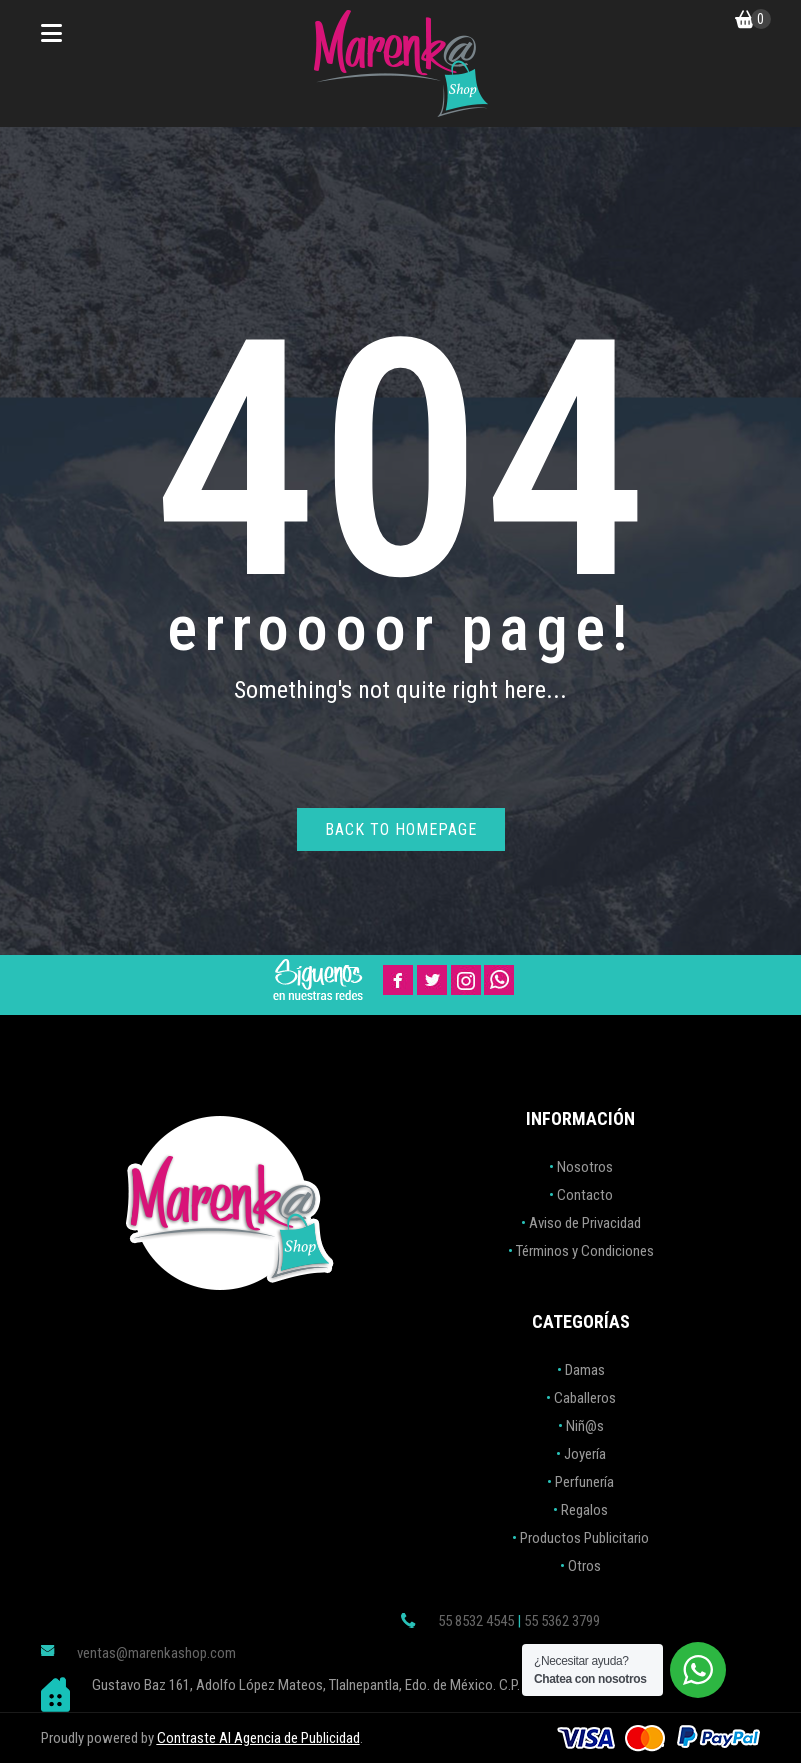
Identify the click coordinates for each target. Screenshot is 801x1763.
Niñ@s (585, 1426)
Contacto (585, 1195)
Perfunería (584, 1482)
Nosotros (585, 1167)
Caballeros (585, 1398)
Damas (585, 1370)
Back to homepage (401, 829)
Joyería (585, 1454)
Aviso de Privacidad (585, 1223)
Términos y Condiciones (585, 1251)
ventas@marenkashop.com (156, 1653)
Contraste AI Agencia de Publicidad (258, 1738)
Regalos (584, 1510)
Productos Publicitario (584, 1538)
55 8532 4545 (476, 1621)
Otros (584, 1566)
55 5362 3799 (562, 1621)
